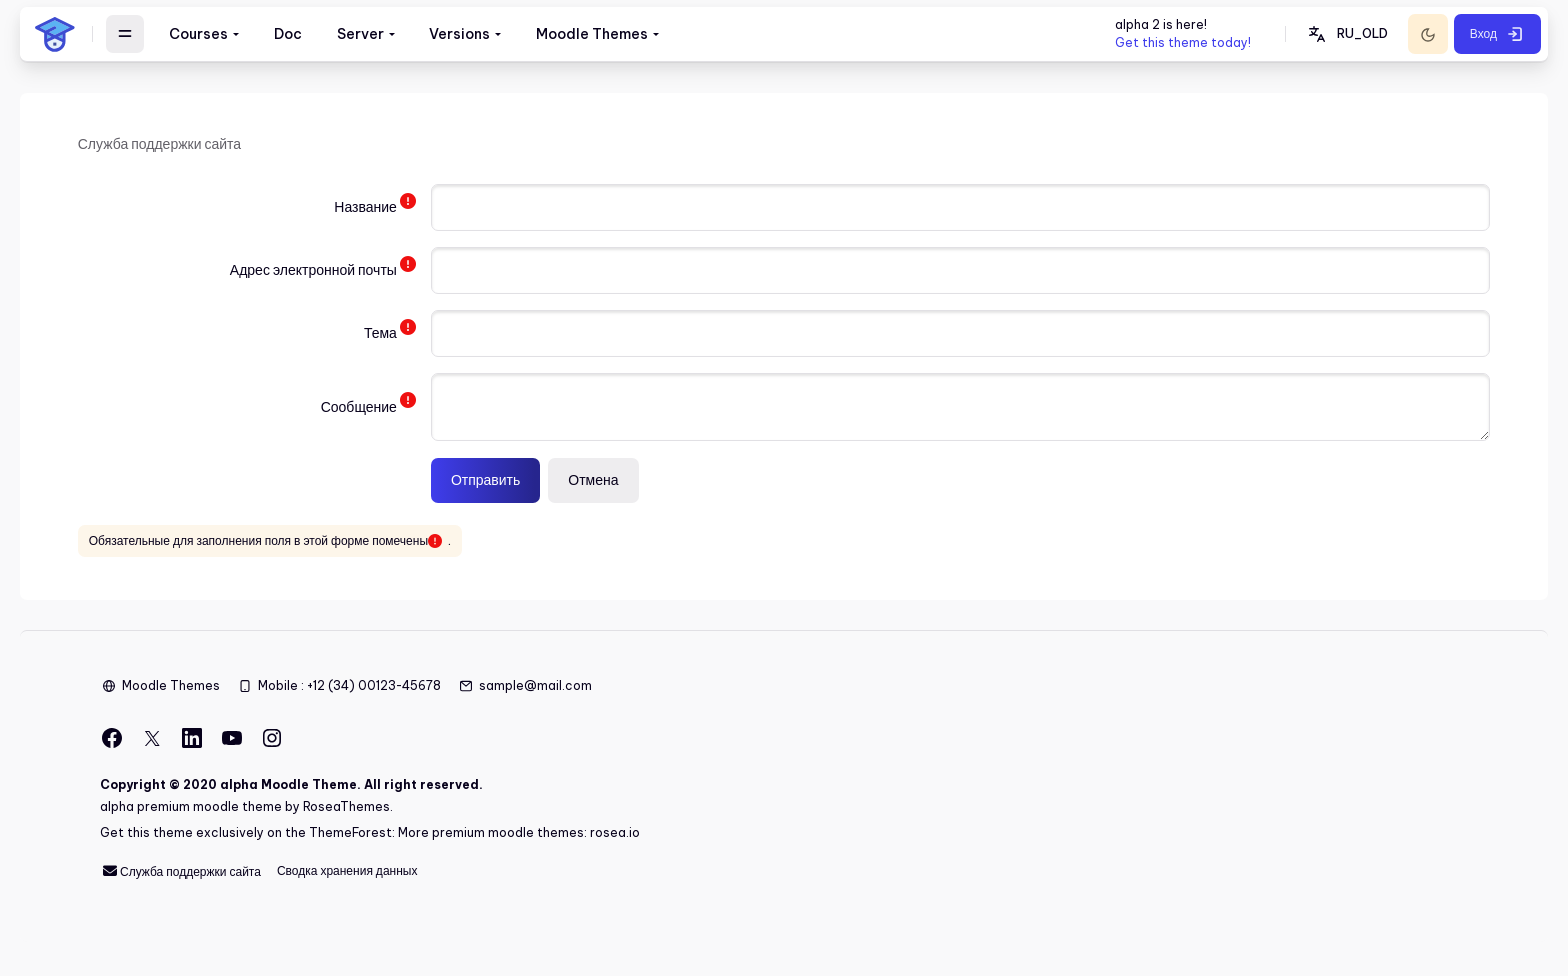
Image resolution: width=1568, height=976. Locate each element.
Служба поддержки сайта (180, 875)
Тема (383, 337)
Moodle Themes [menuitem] (592, 34)
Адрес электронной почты (316, 274)
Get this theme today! (1183, 42)
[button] (1346, 34)
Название (368, 211)
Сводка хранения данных (347, 874)
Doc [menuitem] (288, 34)
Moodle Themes (171, 688)
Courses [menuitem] (198, 34)
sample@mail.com (535, 688)
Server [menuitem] (360, 34)
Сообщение (361, 410)
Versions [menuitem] (459, 34)
